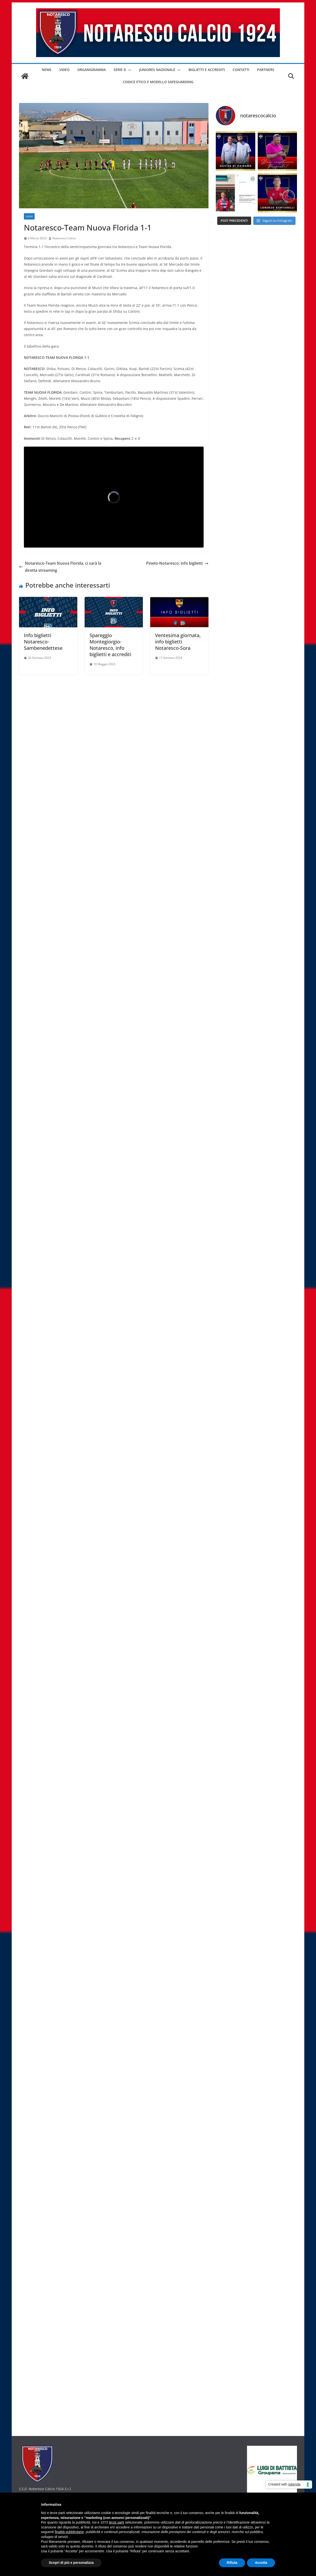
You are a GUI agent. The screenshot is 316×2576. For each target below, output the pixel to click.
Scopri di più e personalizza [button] (71, 2563)
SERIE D (120, 69)
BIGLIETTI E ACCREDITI (206, 69)
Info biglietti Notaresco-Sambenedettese (43, 641)
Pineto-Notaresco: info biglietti (177, 563)
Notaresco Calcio (64, 238)
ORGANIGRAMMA (91, 69)
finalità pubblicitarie (69, 2532)
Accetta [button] (261, 2563)
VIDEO (64, 69)
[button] (128, 70)
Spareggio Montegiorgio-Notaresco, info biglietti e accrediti (110, 645)
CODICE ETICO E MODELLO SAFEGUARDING (158, 82)
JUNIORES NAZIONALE (157, 69)
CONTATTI (241, 69)
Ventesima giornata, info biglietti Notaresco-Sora (178, 641)
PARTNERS (265, 69)
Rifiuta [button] (232, 2563)
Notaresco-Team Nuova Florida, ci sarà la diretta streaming (60, 567)
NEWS (46, 69)
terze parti (116, 2522)
